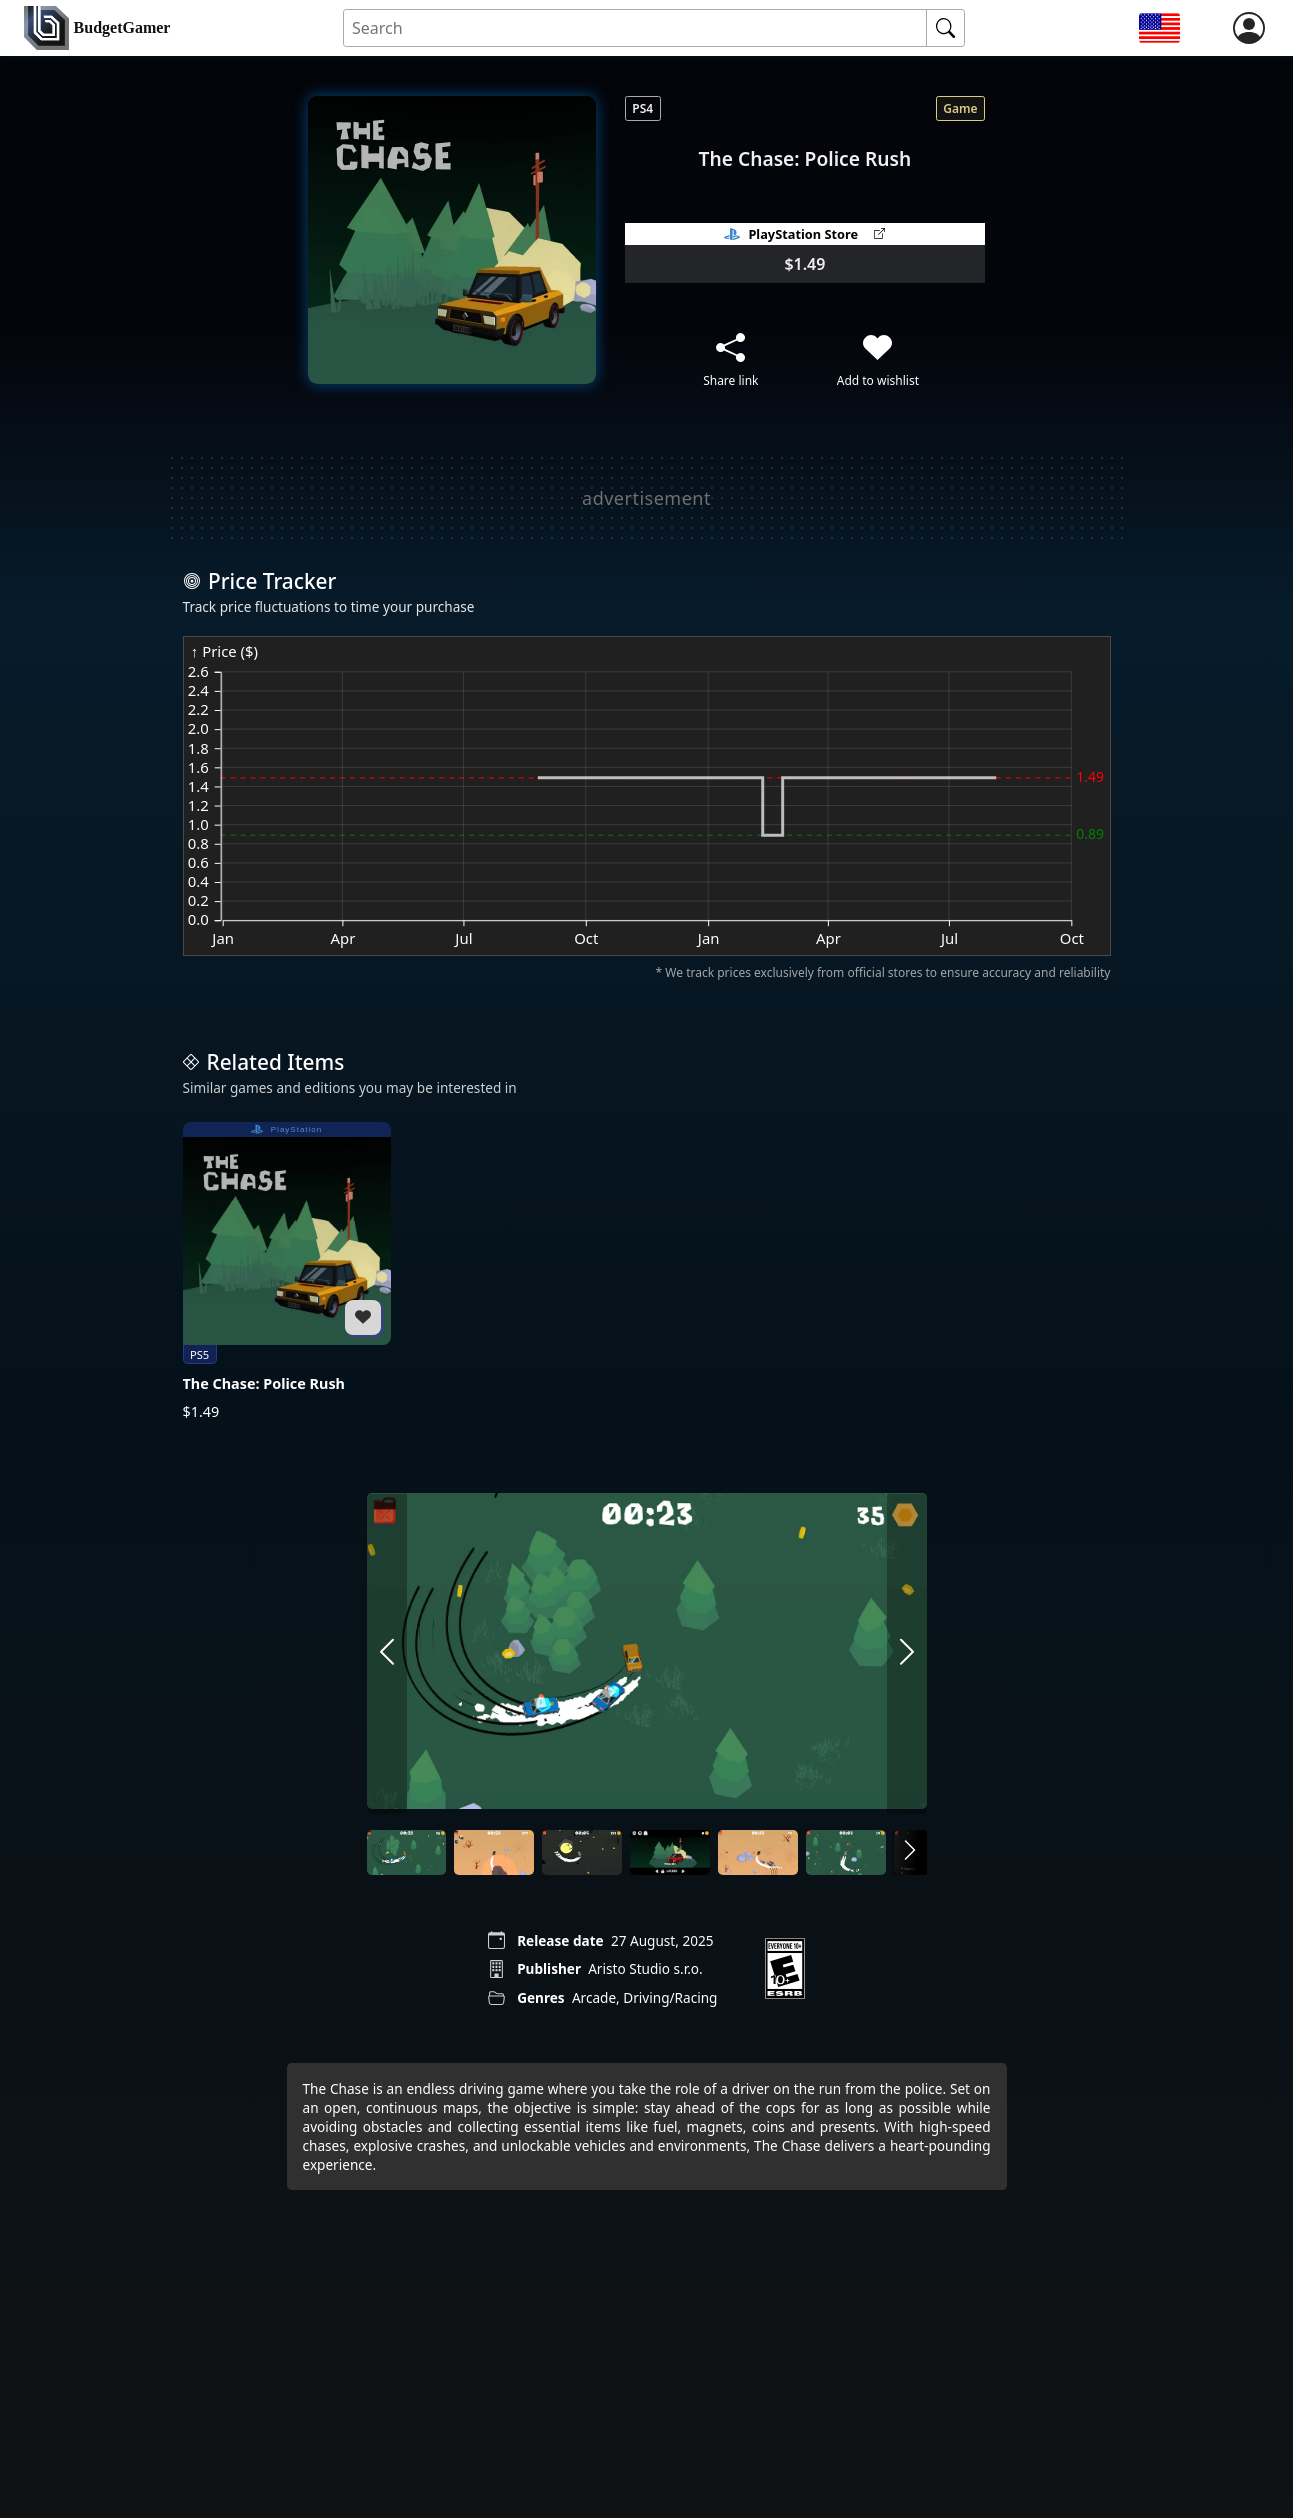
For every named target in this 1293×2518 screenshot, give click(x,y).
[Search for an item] (635, 28)
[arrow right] (907, 1653)
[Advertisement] (647, 498)
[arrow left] (387, 1653)
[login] (1249, 28)
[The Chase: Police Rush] (287, 1272)
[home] (97, 28)
